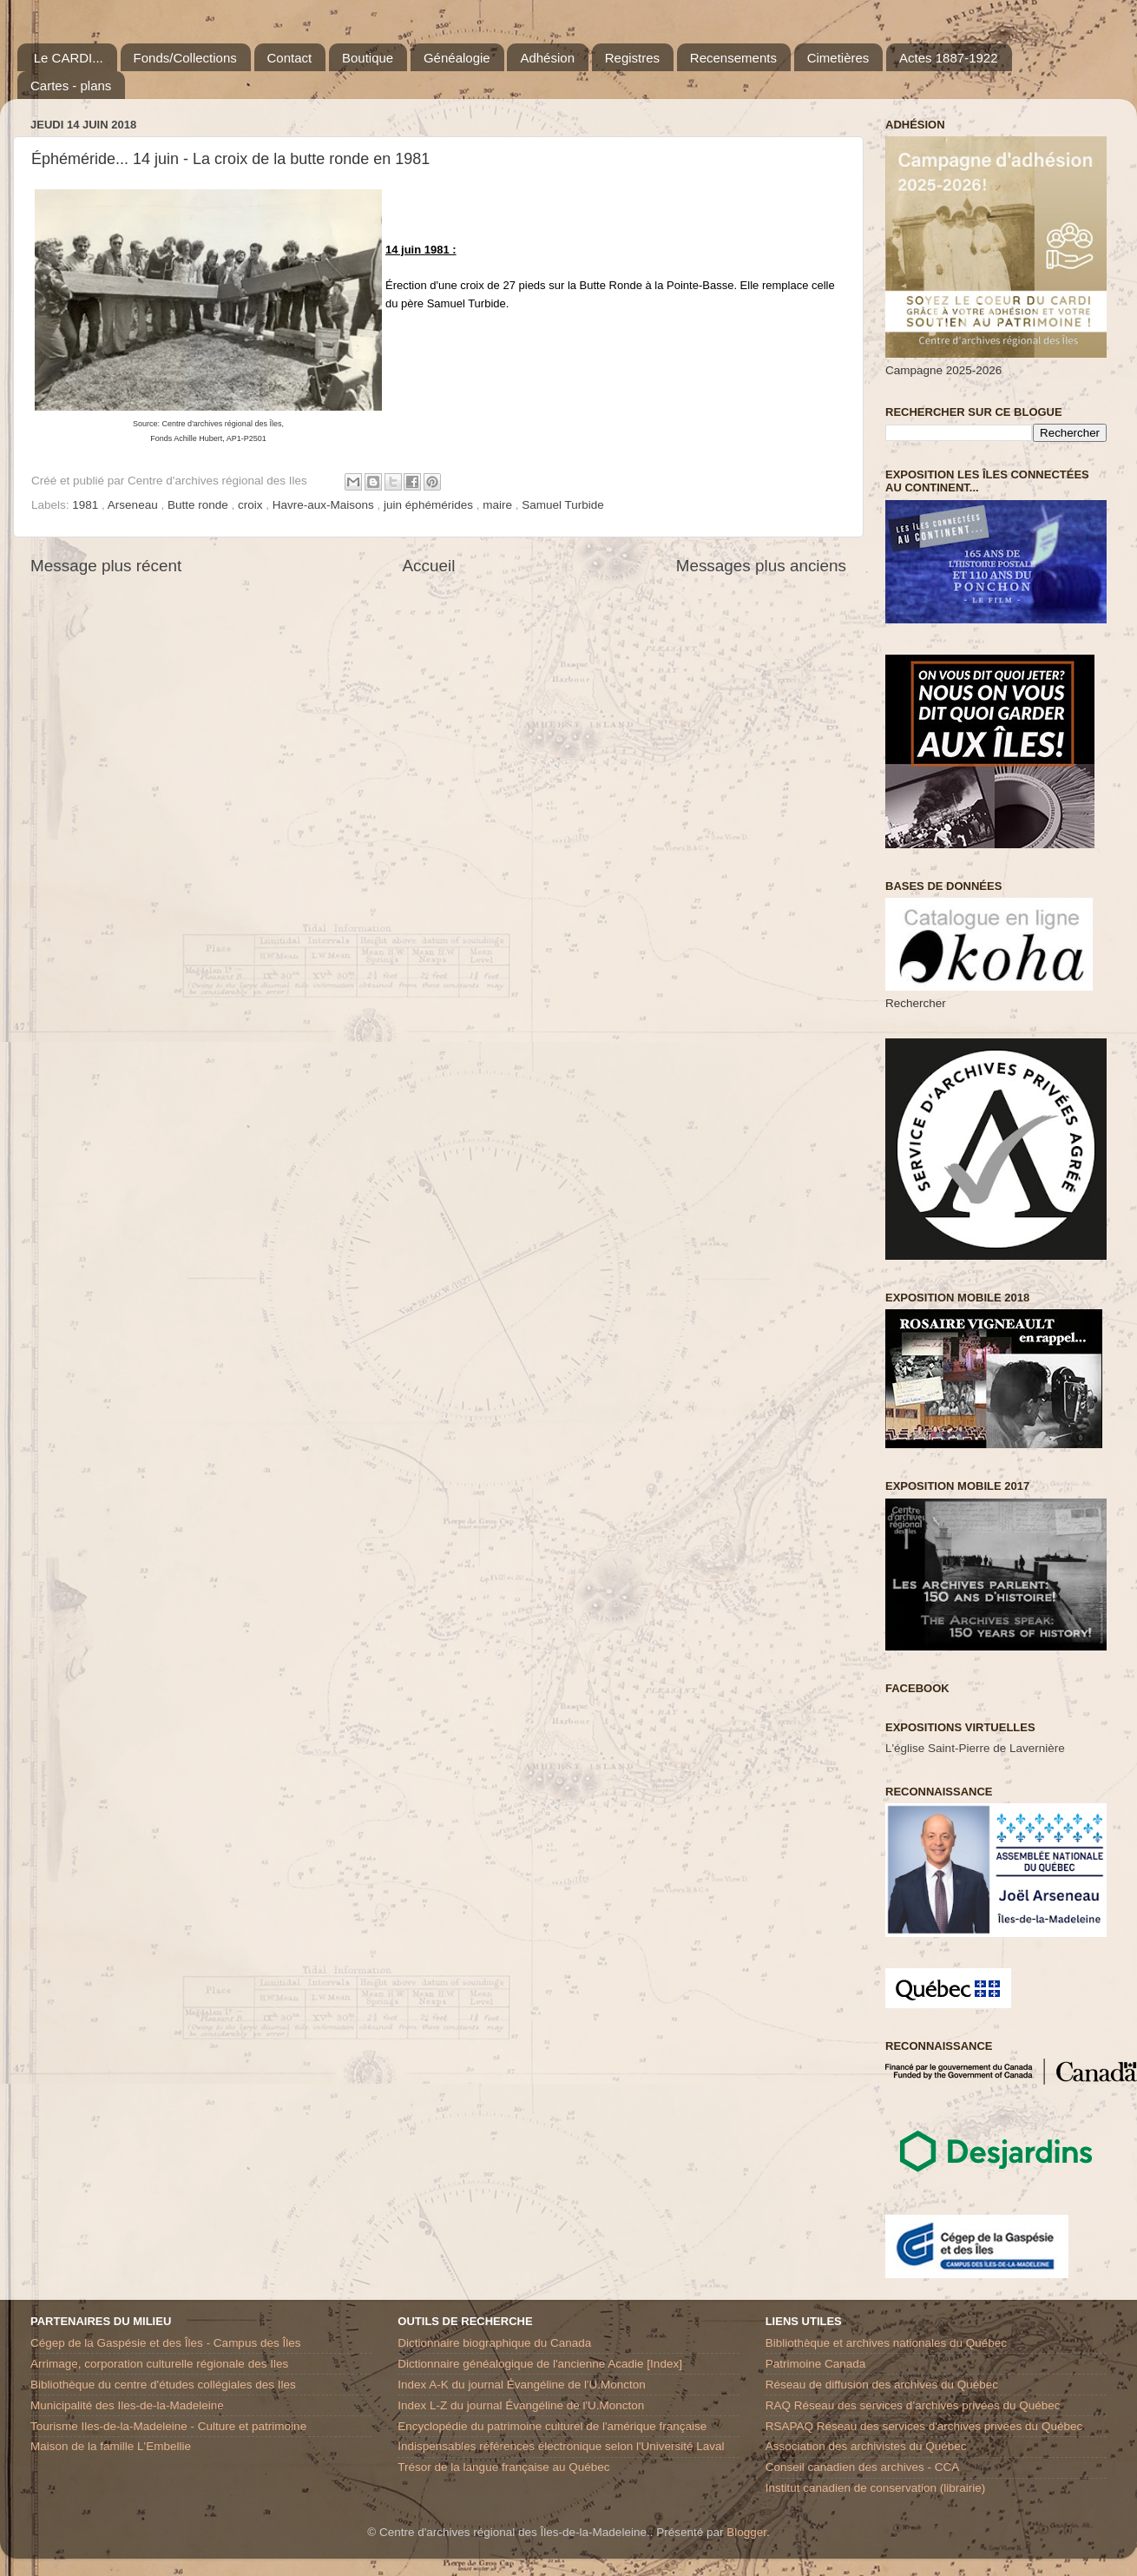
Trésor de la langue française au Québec (503, 2467)
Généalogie (457, 57)
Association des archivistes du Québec (866, 2446)
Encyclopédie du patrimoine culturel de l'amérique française (552, 2426)
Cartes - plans (70, 85)
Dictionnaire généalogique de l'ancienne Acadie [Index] (540, 2363)
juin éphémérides (430, 504)
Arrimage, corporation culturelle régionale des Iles (159, 2363)
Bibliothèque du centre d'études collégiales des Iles (163, 2384)
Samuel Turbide (563, 504)
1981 (87, 504)
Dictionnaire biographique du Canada (494, 2342)
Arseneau (134, 504)
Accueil (429, 566)
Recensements (733, 57)
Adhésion (547, 57)
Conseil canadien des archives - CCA (863, 2467)
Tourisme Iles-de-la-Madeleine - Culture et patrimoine (168, 2426)
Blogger (746, 2532)
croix (252, 504)
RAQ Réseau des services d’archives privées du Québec (913, 2405)
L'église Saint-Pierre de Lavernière (975, 1748)
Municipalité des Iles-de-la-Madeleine (127, 2405)
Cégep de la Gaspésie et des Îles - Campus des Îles (165, 2342)
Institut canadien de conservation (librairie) (876, 2487)
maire (499, 504)
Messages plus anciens (761, 566)
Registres (632, 57)
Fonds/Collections (185, 57)
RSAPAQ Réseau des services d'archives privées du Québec (924, 2426)
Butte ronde (200, 504)
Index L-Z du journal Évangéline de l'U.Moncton (521, 2405)
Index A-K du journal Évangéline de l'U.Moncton (522, 2384)
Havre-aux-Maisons (325, 504)
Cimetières (838, 57)
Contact (289, 57)
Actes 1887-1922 (948, 57)
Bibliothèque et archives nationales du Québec (886, 2342)
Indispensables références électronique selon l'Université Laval (561, 2446)
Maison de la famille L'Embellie (110, 2446)
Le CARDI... (68, 57)
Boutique (367, 57)
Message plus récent (105, 566)
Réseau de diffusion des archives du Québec (882, 2384)
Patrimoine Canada (816, 2363)
